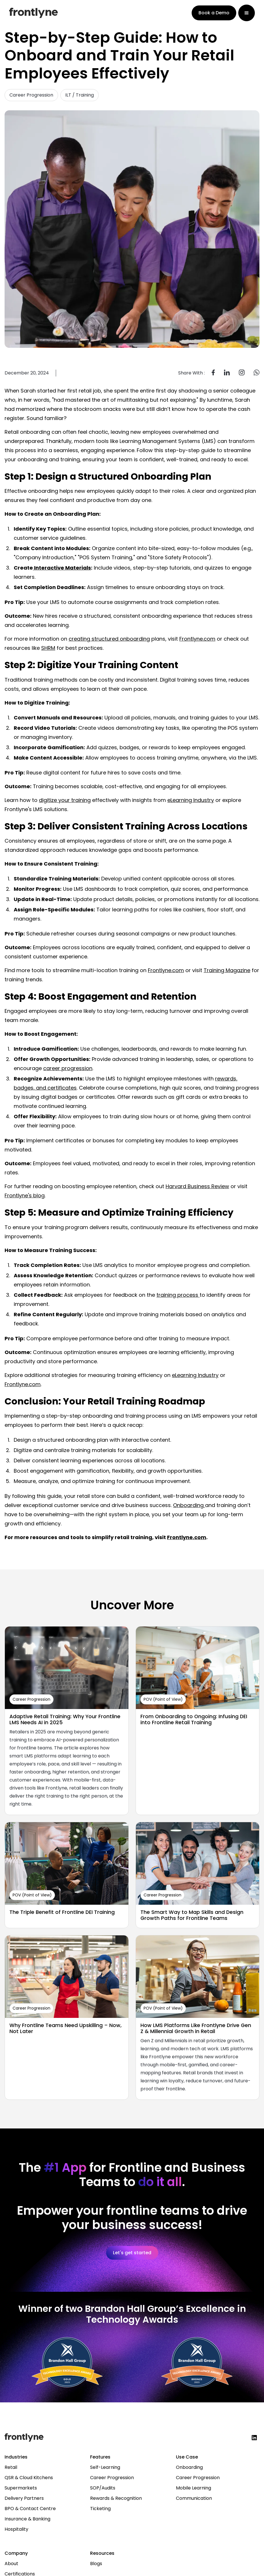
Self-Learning (105, 2467)
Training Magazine (227, 970)
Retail (11, 2467)
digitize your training (65, 800)
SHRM (48, 648)
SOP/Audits (102, 2488)
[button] (246, 13)
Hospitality (16, 2529)
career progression (67, 1068)
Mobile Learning (193, 2488)
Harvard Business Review (197, 1186)
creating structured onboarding (109, 638)
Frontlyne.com (197, 638)
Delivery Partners (24, 2498)
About (11, 2563)
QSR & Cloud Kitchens (29, 2477)
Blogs (96, 2563)
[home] (33, 13)
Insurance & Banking (27, 2519)
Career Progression (112, 2477)
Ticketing (100, 2508)
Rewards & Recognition (116, 2498)
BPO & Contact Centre (30, 2508)
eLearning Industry (190, 800)
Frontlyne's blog (25, 1195)
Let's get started (132, 2252)
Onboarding (189, 1505)
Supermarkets (21, 2488)
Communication (194, 2498)
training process (178, 1294)
